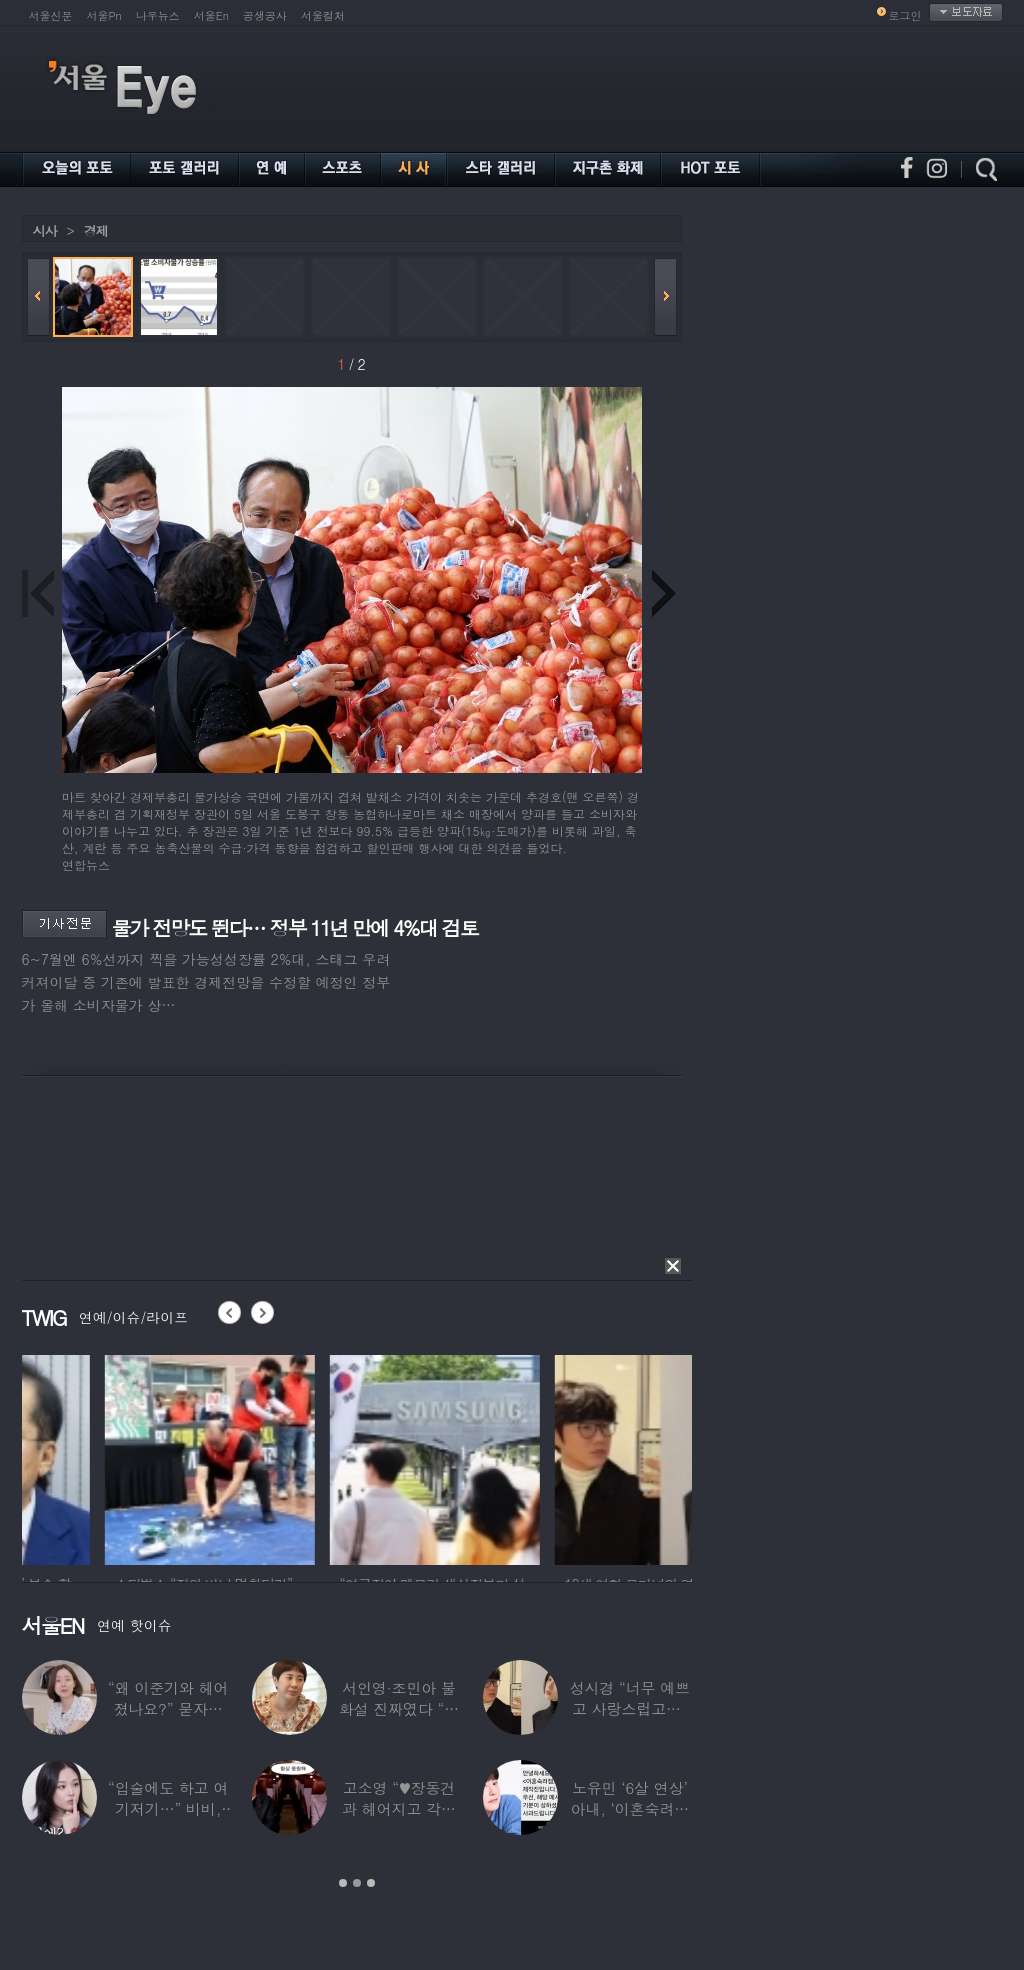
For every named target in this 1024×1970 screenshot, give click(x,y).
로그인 (905, 15)
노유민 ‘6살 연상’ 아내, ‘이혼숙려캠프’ (630, 1808)
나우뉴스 (158, 15)
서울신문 (51, 15)
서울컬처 (323, 15)
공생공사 (265, 15)
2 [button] (357, 1883)
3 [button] (371, 1883)
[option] (127, 1457)
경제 (96, 230)
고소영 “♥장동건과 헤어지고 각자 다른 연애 (399, 1808)
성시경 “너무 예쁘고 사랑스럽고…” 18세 (630, 1708)
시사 (45, 230)
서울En (211, 15)
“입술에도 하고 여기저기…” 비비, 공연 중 (168, 1808)
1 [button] (343, 1883)
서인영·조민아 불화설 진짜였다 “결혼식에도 (399, 1708)
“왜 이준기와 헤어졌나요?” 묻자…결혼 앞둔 (168, 1708)
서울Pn (104, 15)
